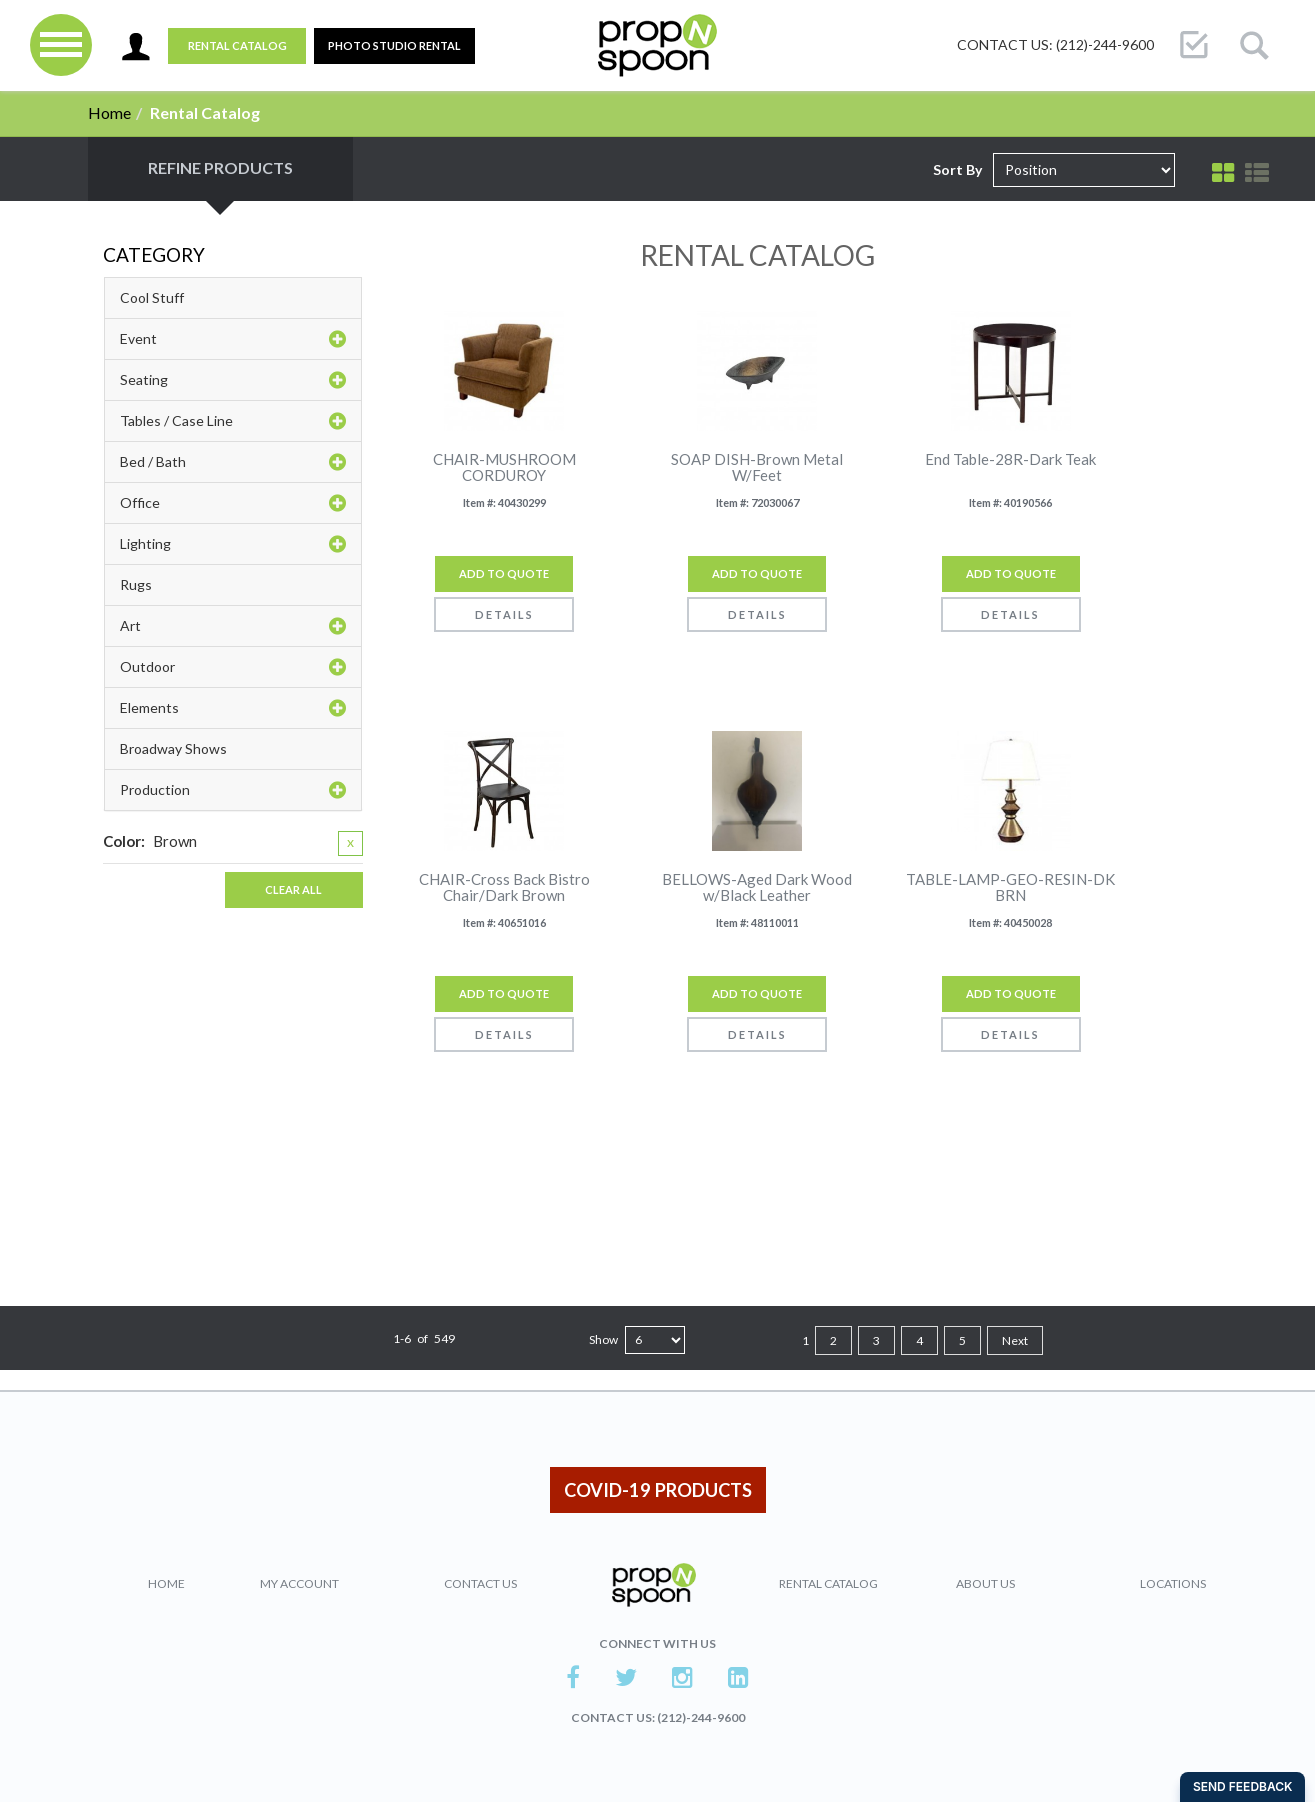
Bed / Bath (233, 462)
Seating (233, 380)
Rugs (136, 584)
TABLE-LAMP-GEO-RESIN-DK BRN (1010, 887)
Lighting (233, 544)
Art (233, 626)
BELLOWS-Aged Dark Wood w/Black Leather (757, 887)
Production (233, 790)
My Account (299, 1583)
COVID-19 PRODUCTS (658, 1490)
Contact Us (480, 1583)
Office (233, 503)
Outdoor (233, 667)
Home (109, 112)
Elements (233, 708)
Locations (1173, 1583)
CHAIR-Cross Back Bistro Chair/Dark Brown (504, 887)
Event (233, 339)
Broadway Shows (173, 748)
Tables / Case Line (233, 421)
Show (603, 1339)
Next (1015, 1340)
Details (504, 614)
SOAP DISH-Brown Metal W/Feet (757, 467)
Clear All (293, 889)
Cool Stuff (152, 297)
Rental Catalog (237, 45)
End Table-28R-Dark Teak (1010, 459)
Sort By (957, 169)
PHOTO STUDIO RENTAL (394, 45)
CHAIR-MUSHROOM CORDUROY (504, 467)
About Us (985, 1583)
